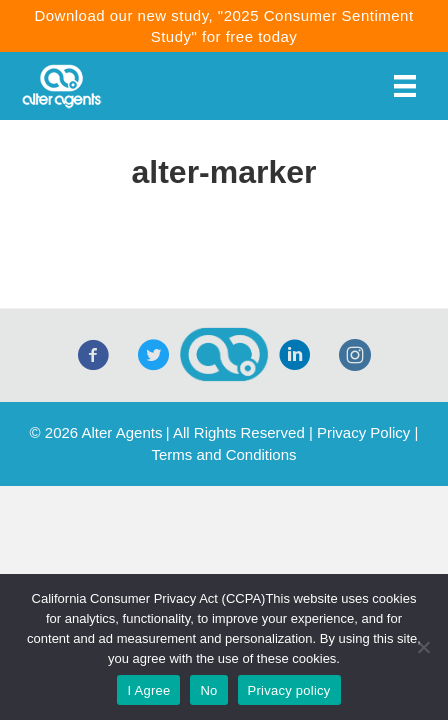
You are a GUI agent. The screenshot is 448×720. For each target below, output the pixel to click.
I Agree (148, 690)
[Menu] (405, 86)
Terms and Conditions (223, 454)
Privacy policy (289, 690)
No (208, 690)
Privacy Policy (363, 432)
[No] (423, 647)
